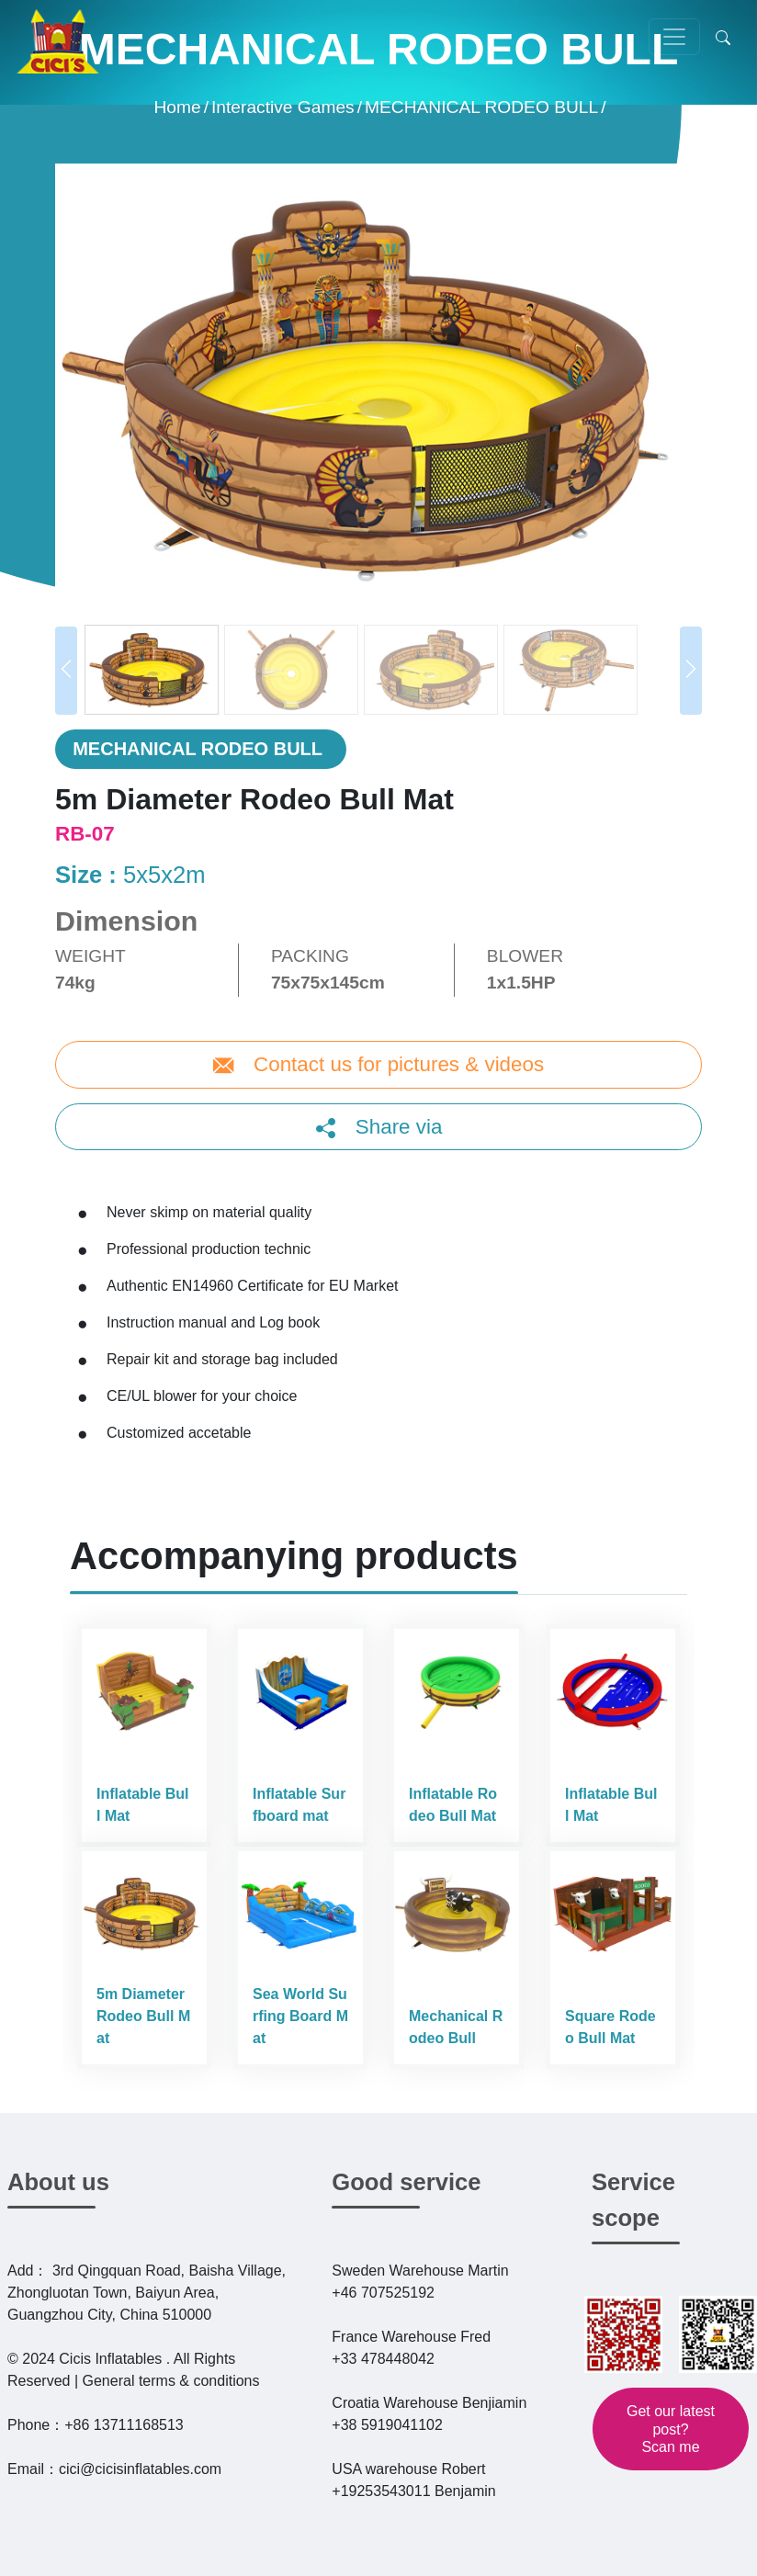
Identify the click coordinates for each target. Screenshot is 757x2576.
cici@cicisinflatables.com (140, 2469)
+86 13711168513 (123, 2425)
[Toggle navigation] (674, 36)
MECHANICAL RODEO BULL (481, 106)
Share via (396, 1126)
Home (176, 106)
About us (58, 2182)
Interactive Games (283, 106)
